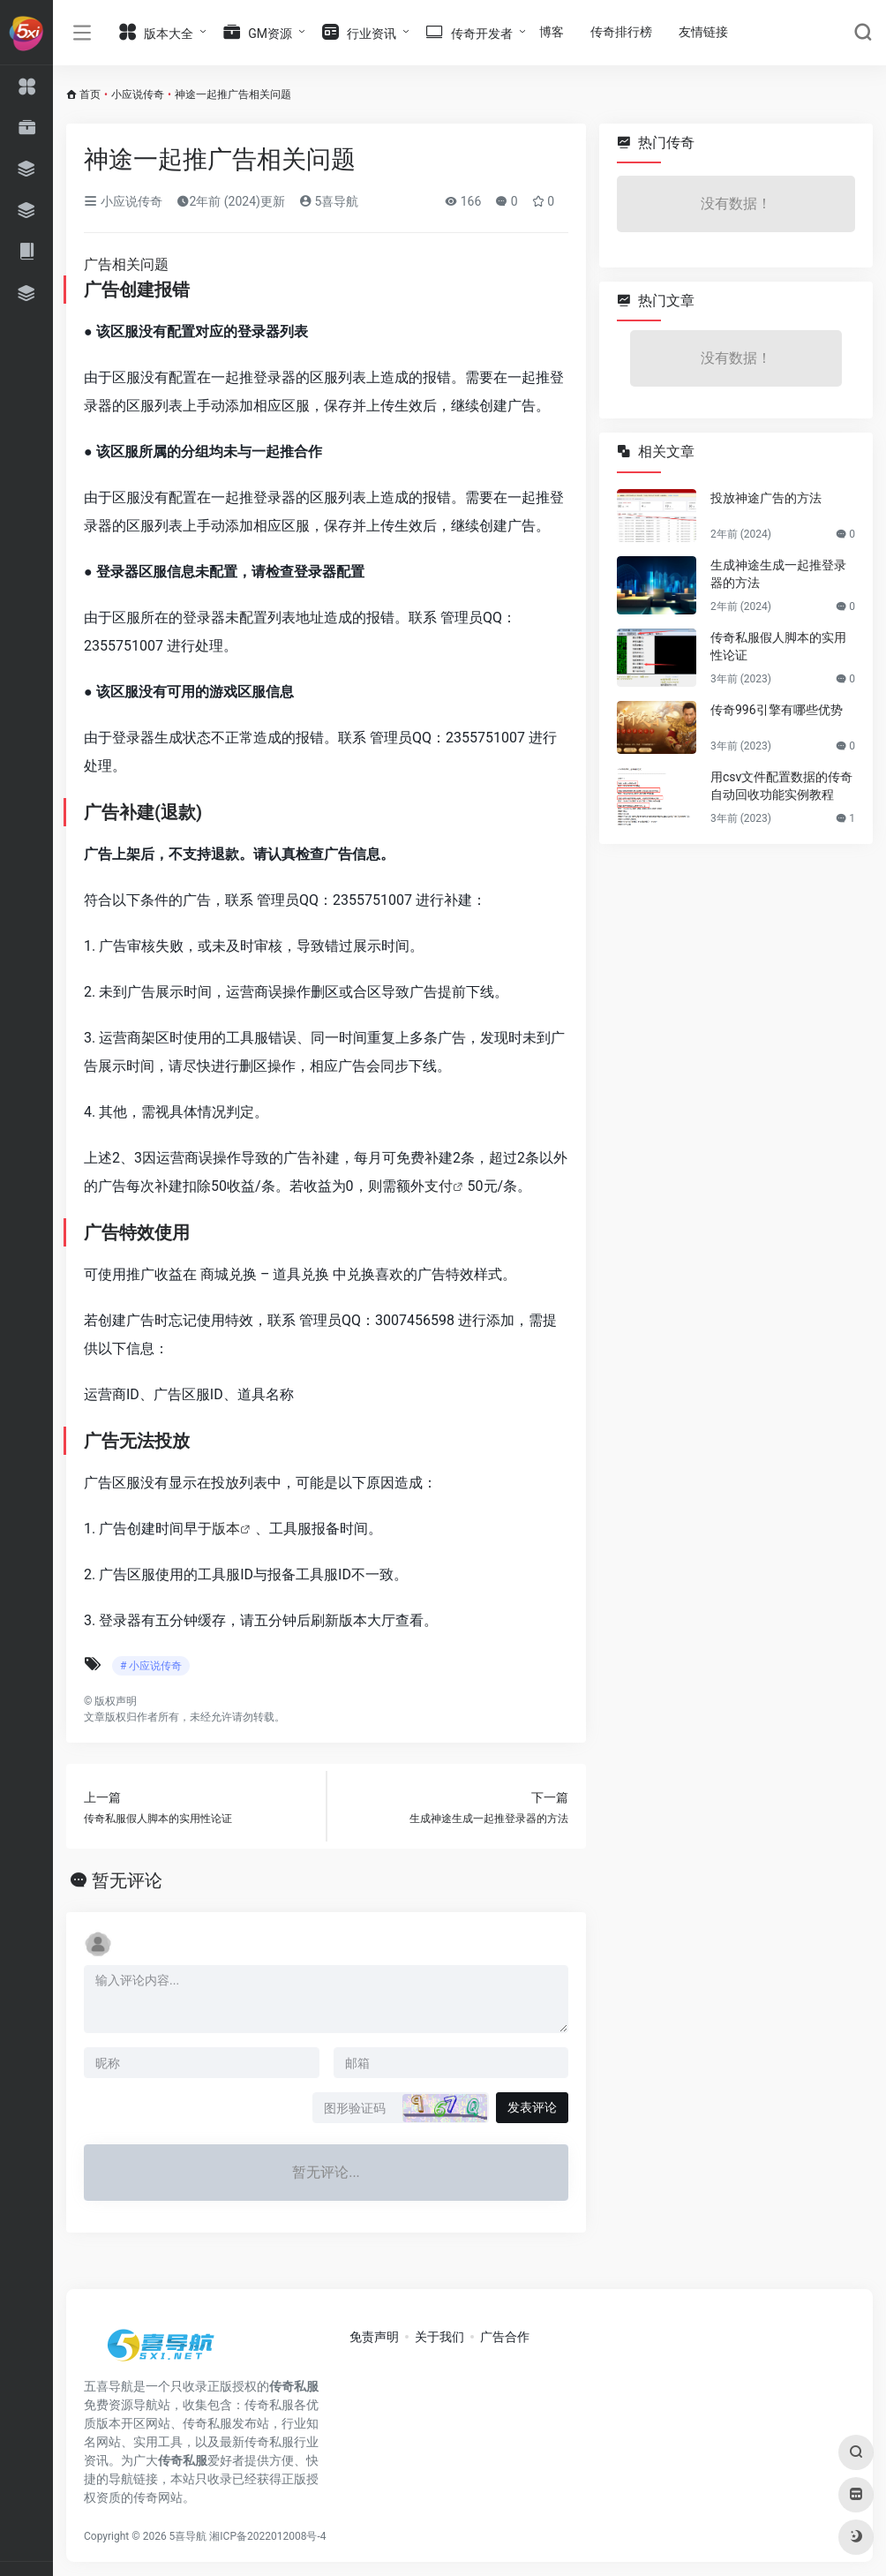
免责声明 (374, 2337)
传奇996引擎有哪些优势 (776, 710)
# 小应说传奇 (151, 1666)
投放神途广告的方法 (766, 498)
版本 (226, 1528)
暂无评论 (127, 1880)
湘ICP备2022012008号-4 (267, 2536)
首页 (90, 94)
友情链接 (703, 32)
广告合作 (504, 2337)
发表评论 (532, 2107)
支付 (438, 1186)
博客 (551, 32)
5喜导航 (328, 201)
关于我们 (439, 2337)
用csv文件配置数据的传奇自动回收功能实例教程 (781, 786)
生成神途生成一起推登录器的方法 (778, 574)
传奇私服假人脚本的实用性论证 (778, 646)
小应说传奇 (137, 94)
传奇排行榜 (621, 32)
